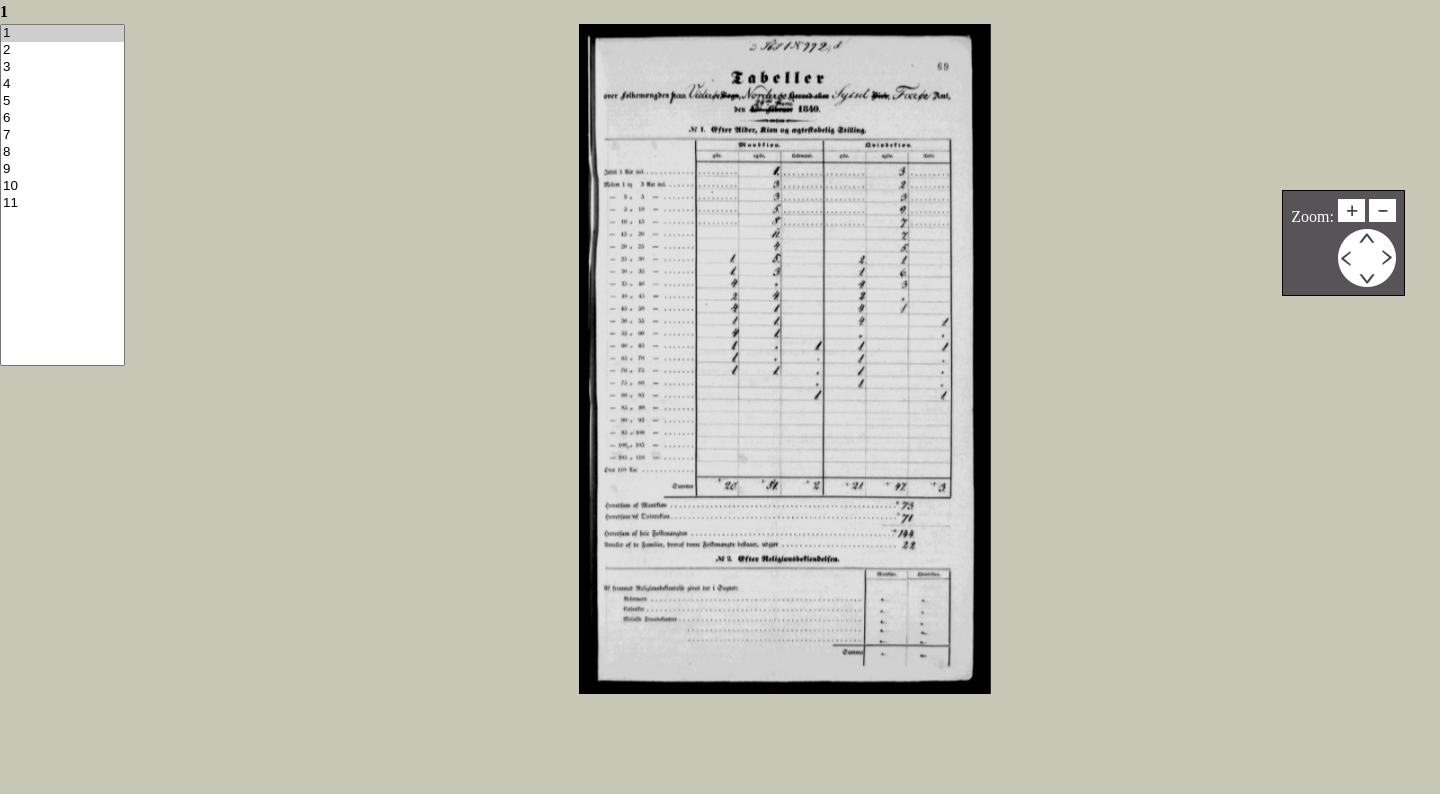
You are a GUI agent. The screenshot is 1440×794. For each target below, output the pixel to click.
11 (62, 203)
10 (62, 186)
